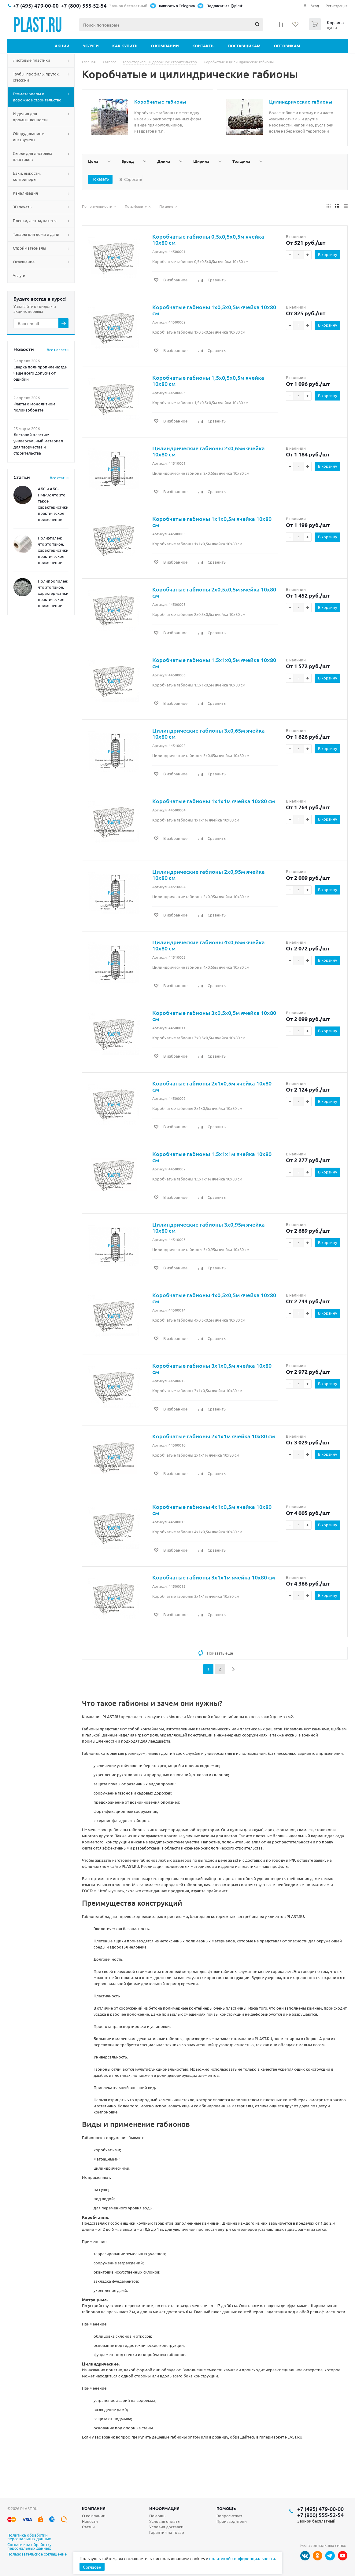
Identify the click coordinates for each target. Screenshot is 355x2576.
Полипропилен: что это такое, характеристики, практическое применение (53, 593)
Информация (164, 2508)
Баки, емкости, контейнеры (27, 176)
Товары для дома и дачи (36, 234)
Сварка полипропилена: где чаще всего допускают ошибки (40, 373)
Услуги (91, 45)
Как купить (125, 45)
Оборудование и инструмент (29, 136)
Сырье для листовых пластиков (32, 156)
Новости (90, 2521)
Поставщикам (244, 45)
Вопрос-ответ (229, 2515)
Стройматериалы (29, 248)
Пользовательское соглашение (37, 2554)
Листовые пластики (31, 60)
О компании (165, 45)
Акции (62, 45)
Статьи (88, 2526)
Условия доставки (166, 2526)
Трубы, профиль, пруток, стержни (36, 76)
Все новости (57, 349)
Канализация (25, 193)
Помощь (226, 2508)
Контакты (203, 45)
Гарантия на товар (166, 2532)
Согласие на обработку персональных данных (29, 2547)
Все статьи (59, 477)
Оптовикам (287, 45)
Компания (93, 2508)
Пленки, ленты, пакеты (35, 220)
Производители (231, 2521)
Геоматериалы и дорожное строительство (37, 96)
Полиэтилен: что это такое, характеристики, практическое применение (53, 550)
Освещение (24, 261)
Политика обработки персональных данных (29, 2537)
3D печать (22, 206)
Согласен (92, 2567)
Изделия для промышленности (30, 116)
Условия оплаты (164, 2521)
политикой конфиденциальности (242, 2558)
